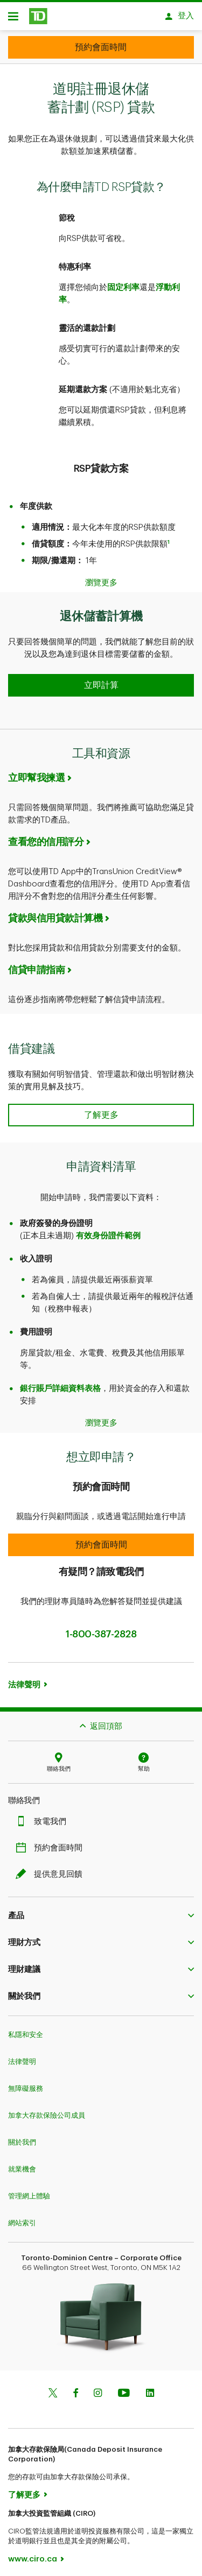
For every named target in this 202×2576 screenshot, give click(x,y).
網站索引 (22, 2217)
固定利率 (123, 282)
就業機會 (22, 2163)
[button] (101, 680)
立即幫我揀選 (36, 772)
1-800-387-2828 (101, 1629)
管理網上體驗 (29, 2190)
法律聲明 (24, 1680)
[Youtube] (124, 2388)
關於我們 (22, 2136)
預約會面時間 (51, 1843)
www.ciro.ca (32, 2554)
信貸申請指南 (36, 964)
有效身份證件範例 (108, 1230)
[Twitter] (52, 2388)
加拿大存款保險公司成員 (46, 2109)
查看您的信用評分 (45, 836)
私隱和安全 (25, 2029)
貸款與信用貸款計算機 (55, 913)
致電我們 (43, 1816)
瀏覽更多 (101, 576)
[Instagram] (98, 2388)
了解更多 (24, 2490)
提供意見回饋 (51, 1869)
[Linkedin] (150, 2388)
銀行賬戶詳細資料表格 (60, 1383)
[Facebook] (75, 2388)
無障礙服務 (25, 2083)
